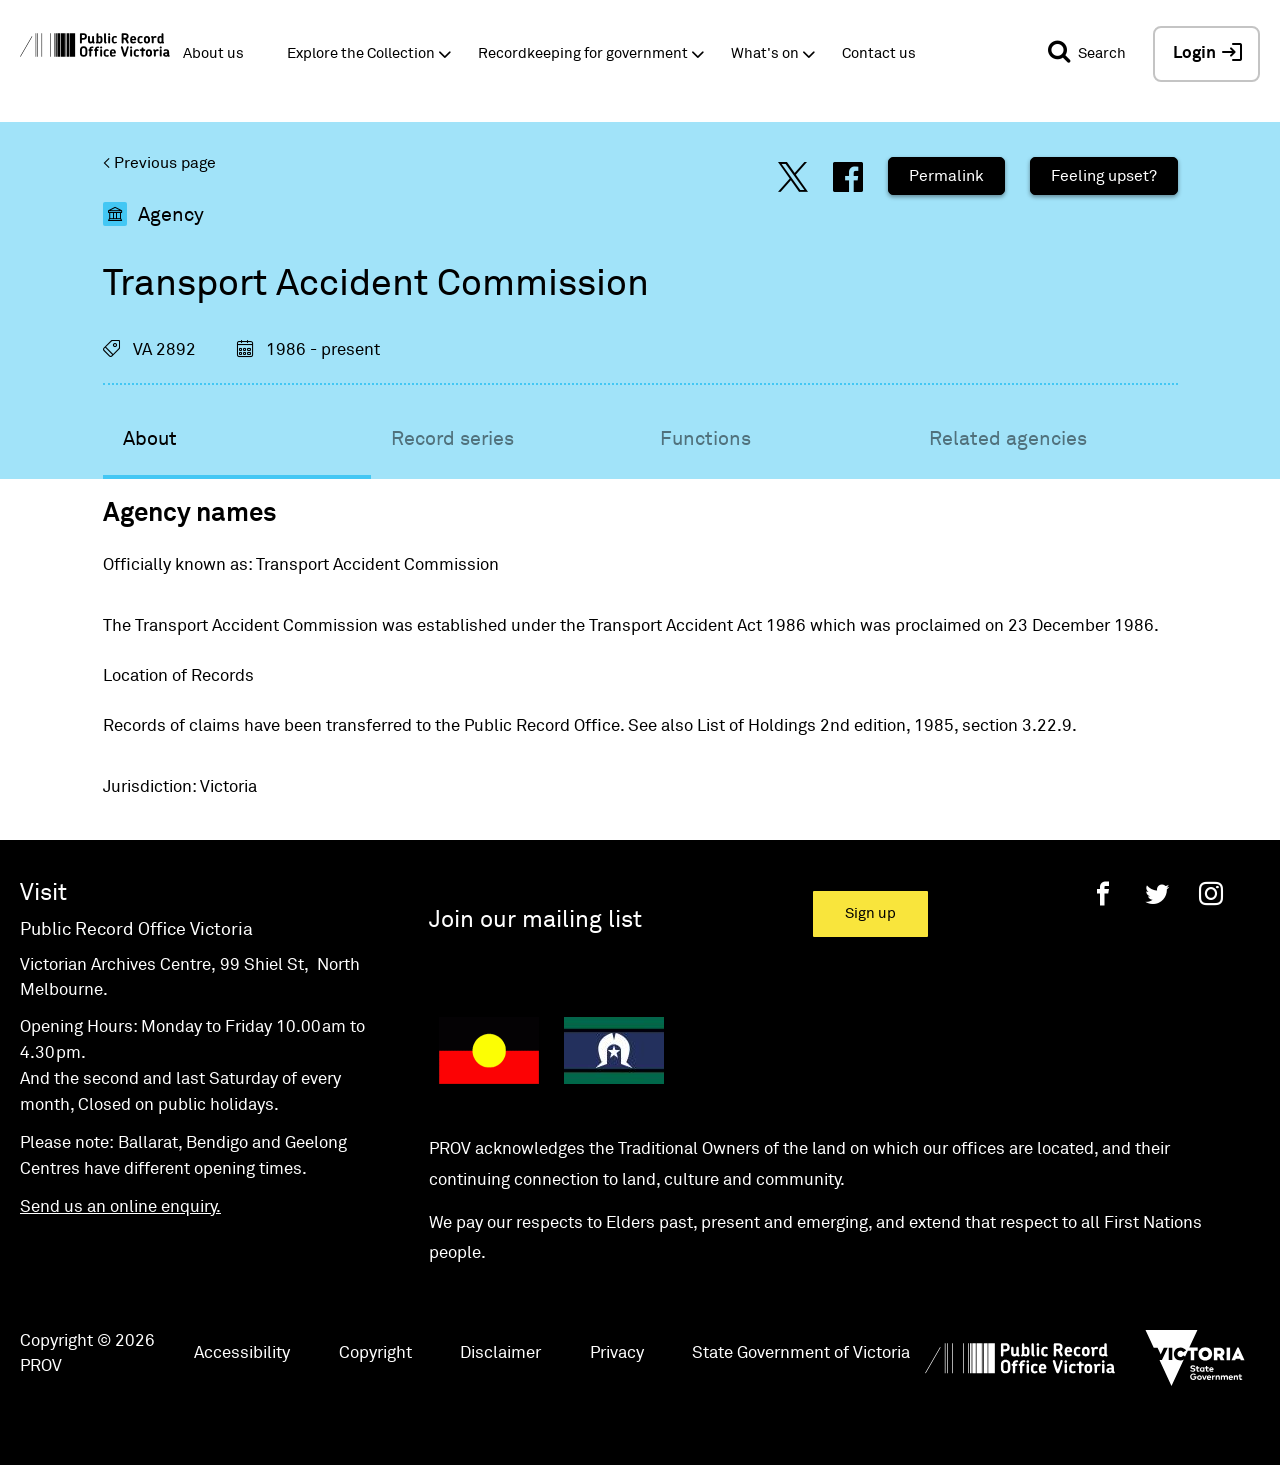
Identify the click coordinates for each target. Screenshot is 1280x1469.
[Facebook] (1103, 893)
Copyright (375, 1353)
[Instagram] (1211, 893)
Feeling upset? (1104, 176)
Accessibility (242, 1353)
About (150, 439)
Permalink (946, 176)
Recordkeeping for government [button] (583, 53)
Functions (705, 439)
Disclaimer (500, 1353)
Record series (452, 439)
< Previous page (159, 163)
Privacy (617, 1353)
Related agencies (1008, 439)
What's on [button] (765, 53)
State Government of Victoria (801, 1353)
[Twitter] (1157, 893)
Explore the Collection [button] (361, 53)
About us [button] (213, 53)
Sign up (870, 913)
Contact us (879, 53)
